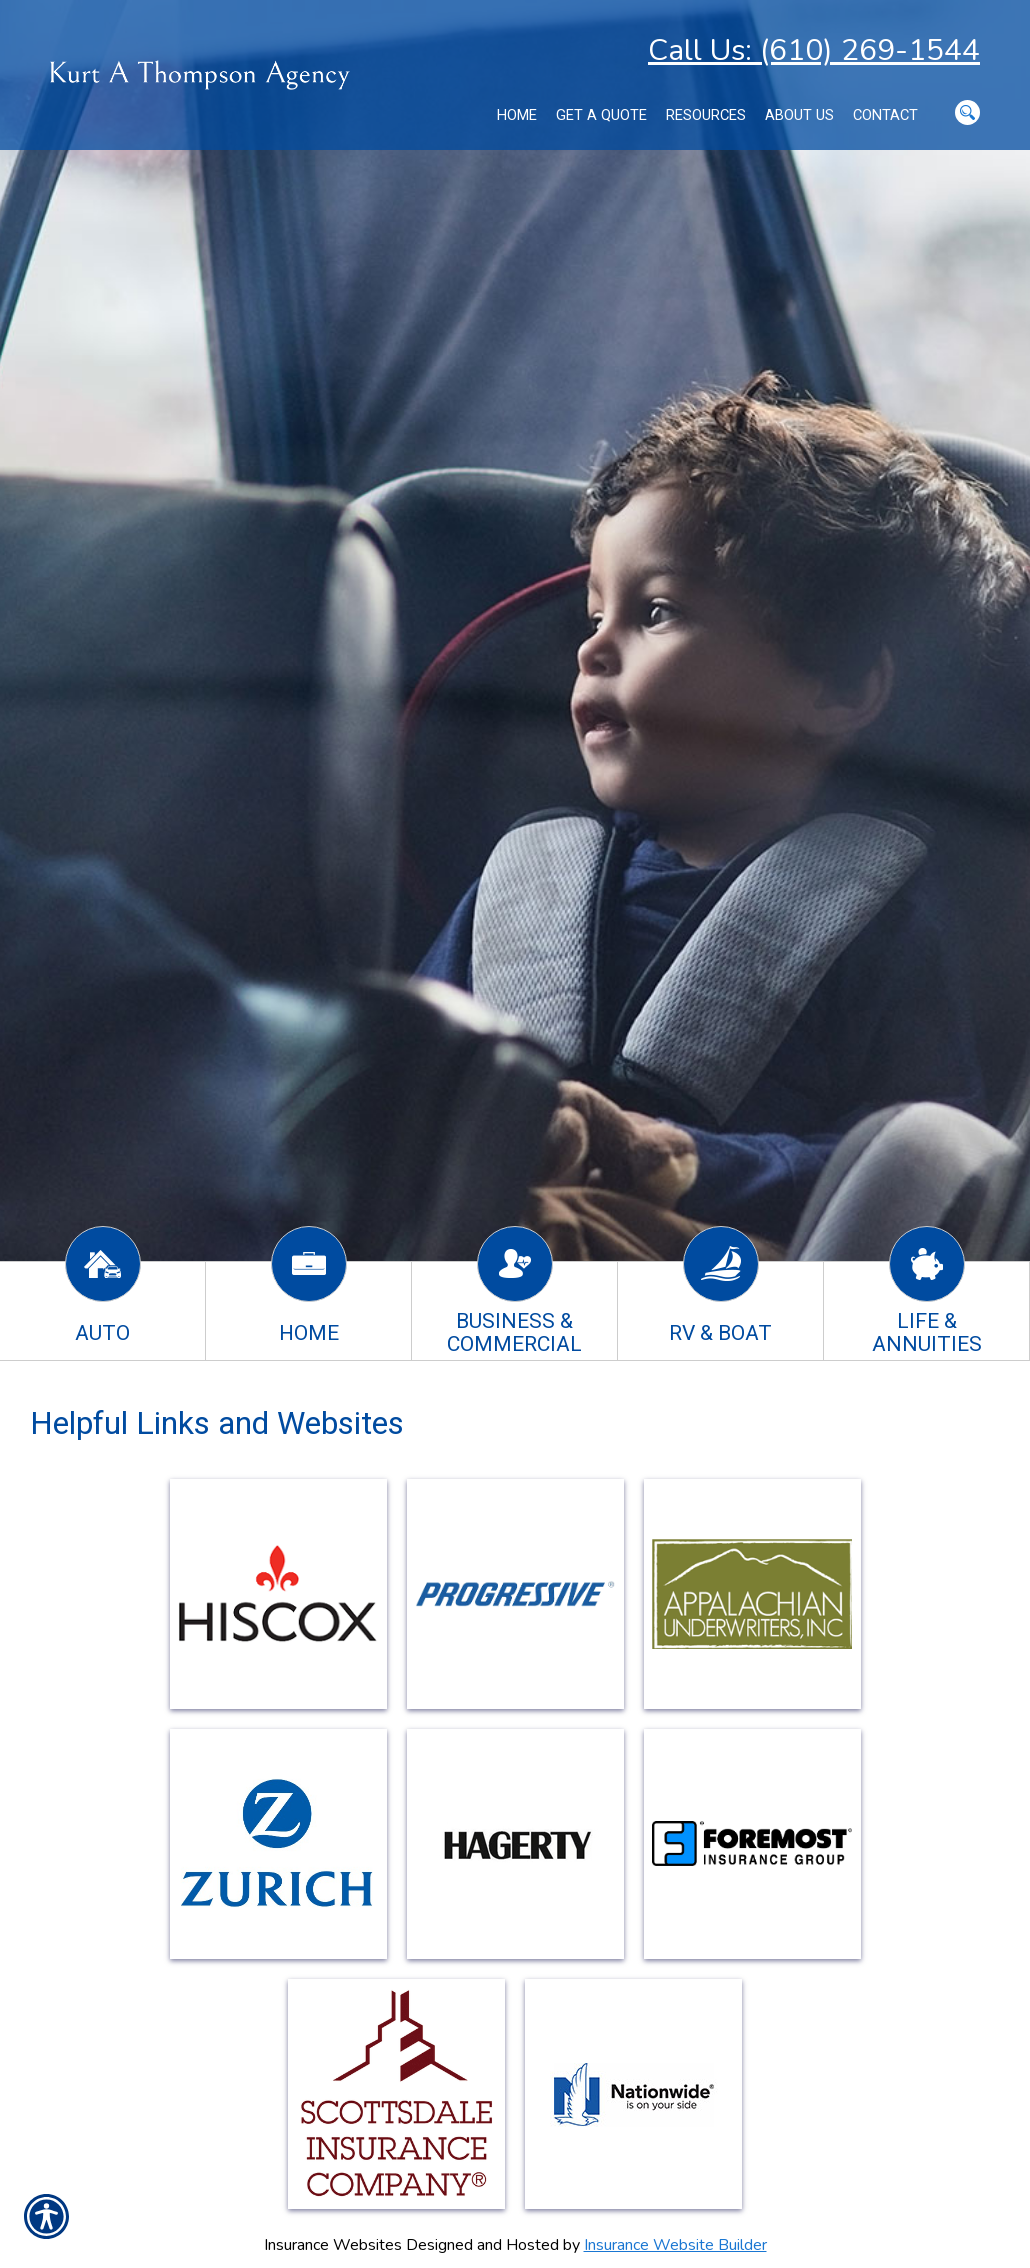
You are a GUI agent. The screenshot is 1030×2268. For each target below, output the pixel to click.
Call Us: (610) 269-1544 (814, 50)
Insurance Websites (333, 2245)
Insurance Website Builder (675, 2245)
